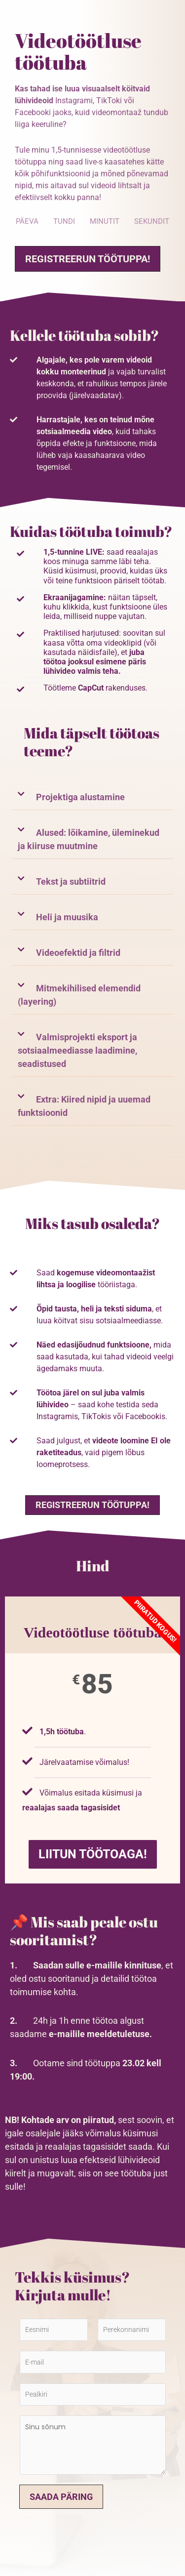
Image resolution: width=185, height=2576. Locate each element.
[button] (92, 797)
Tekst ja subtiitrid (71, 881)
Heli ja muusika (67, 917)
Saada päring (61, 2497)
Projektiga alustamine (80, 797)
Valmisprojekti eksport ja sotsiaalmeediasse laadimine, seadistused (77, 1050)
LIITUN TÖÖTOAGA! (92, 1854)
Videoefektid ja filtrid (78, 952)
